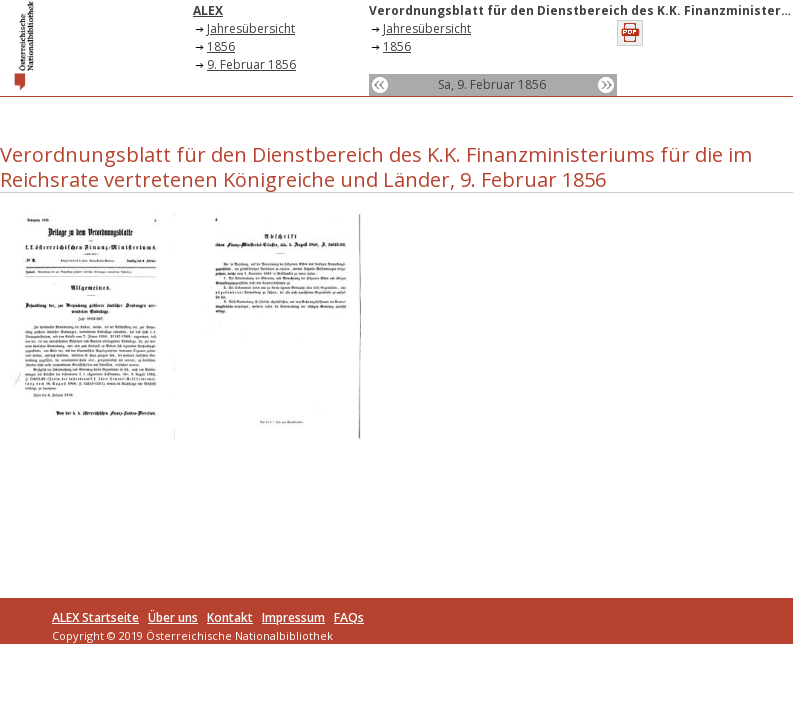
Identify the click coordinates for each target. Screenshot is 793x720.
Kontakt (230, 617)
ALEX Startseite (95, 617)
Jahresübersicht (251, 28)
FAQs (349, 617)
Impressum (293, 617)
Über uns (173, 617)
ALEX (208, 10)
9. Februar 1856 (251, 64)
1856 (221, 46)
